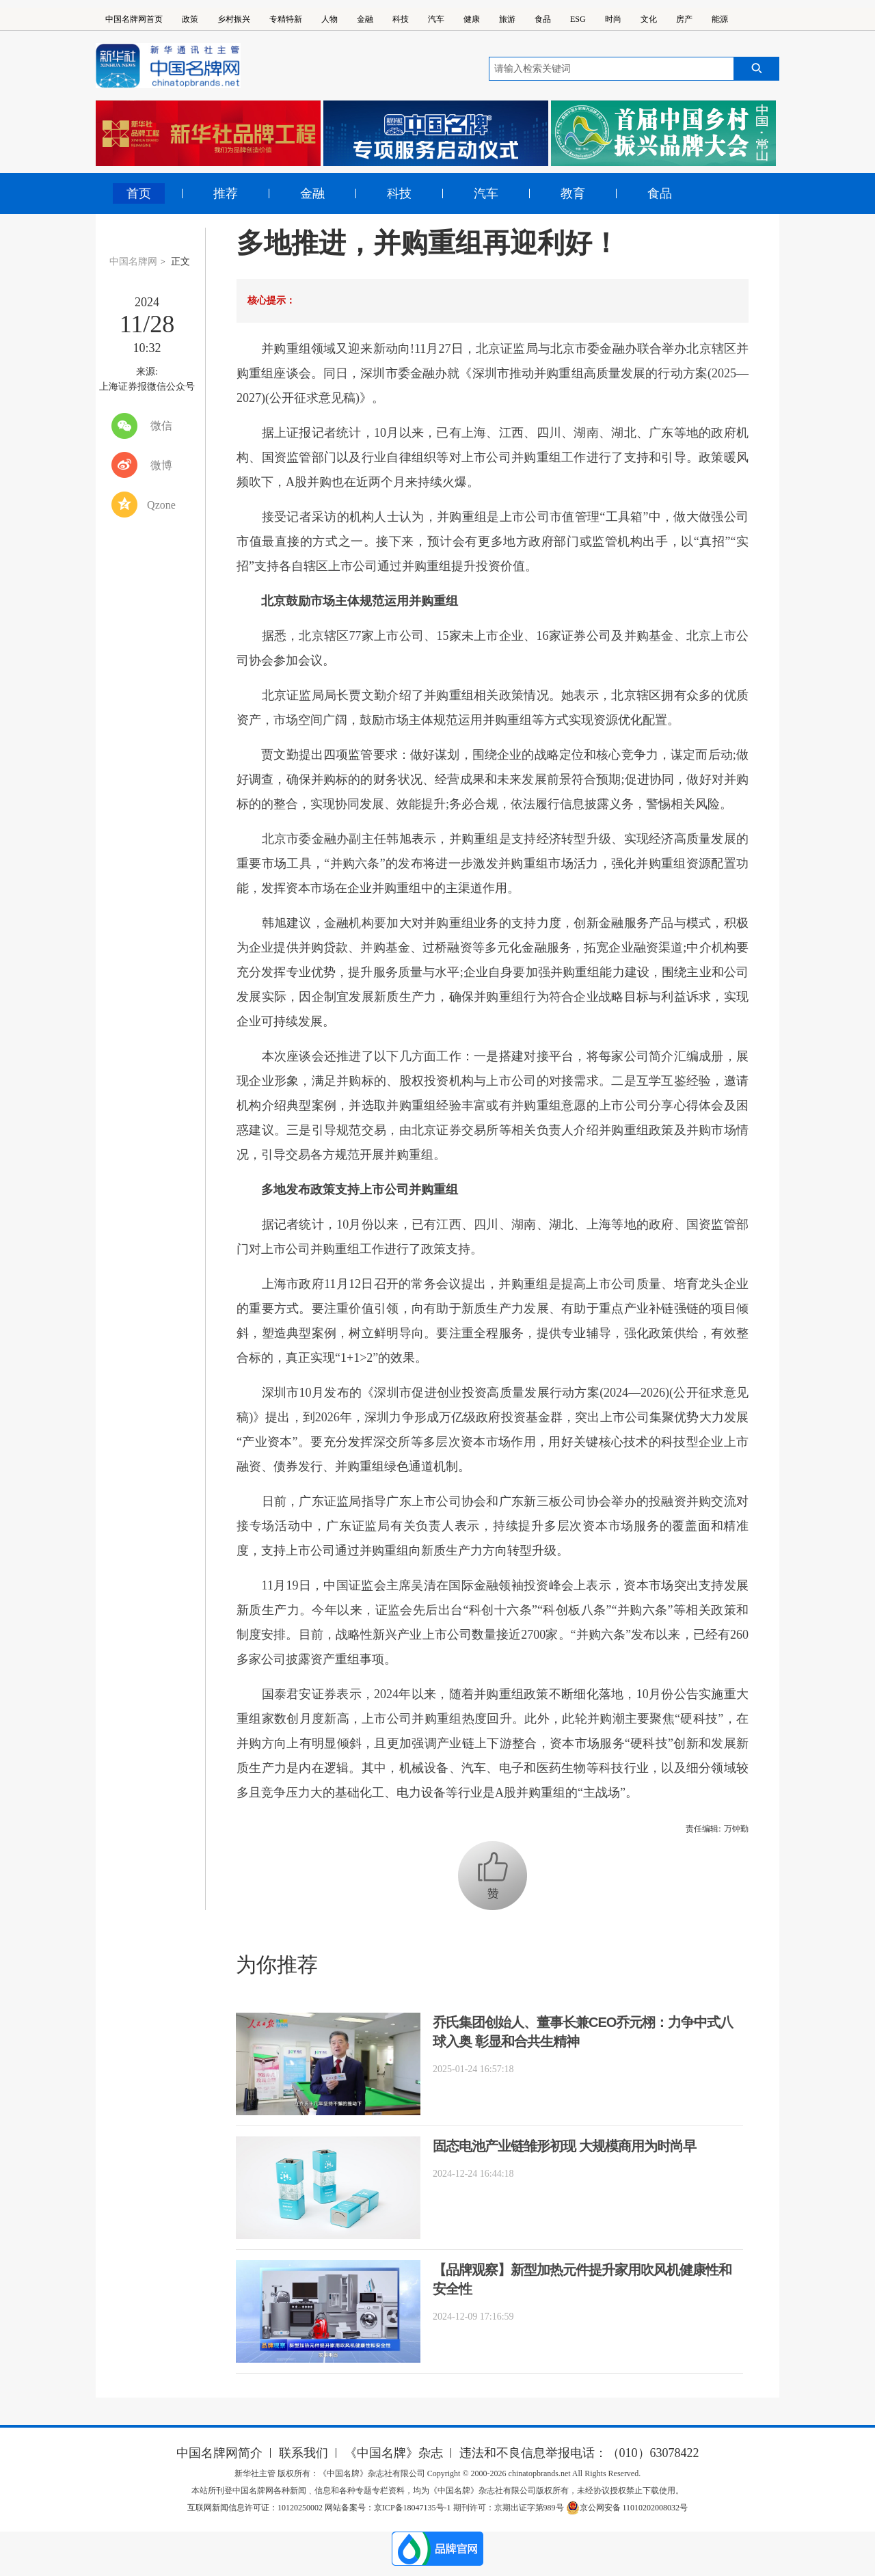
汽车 (436, 19)
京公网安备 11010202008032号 (627, 2507)
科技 (400, 19)
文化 (649, 19)
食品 (543, 19)
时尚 (613, 19)
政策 (190, 19)
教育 (573, 193)
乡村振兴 (233, 19)
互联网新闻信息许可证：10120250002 (256, 2507)
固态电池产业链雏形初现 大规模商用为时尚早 (564, 2146)
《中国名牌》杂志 (394, 2453)
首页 (138, 193)
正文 (180, 261)
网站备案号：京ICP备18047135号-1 (388, 2507)
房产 (684, 19)
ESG (578, 19)
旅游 (507, 19)
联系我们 (303, 2453)
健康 (471, 19)
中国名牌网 (133, 261)
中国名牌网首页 (134, 19)
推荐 (225, 193)
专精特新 (285, 19)
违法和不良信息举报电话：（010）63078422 (579, 2453)
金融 (365, 19)
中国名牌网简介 (219, 2453)
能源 (720, 19)
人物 (329, 19)
